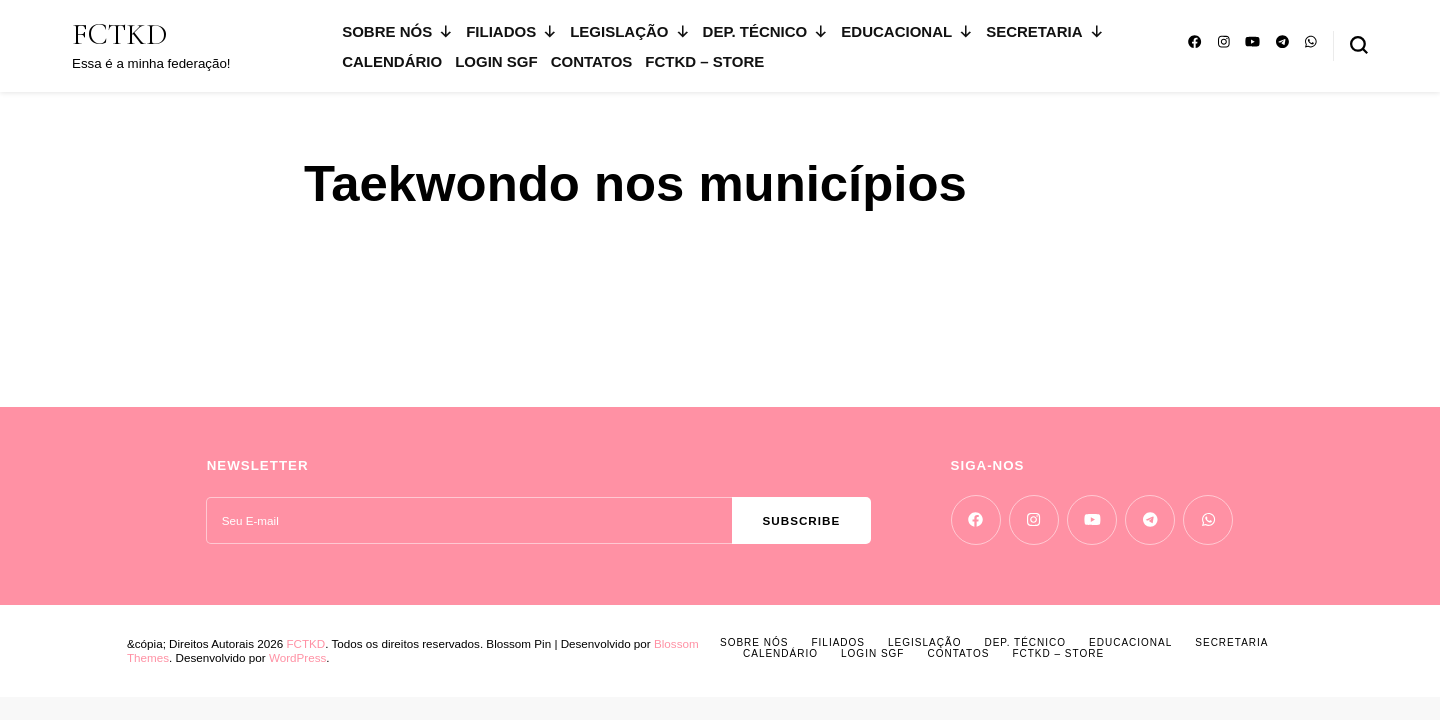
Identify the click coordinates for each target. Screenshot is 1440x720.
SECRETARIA (1044, 31)
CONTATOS (592, 61)
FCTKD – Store (704, 61)
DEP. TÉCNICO (766, 31)
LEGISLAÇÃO (629, 31)
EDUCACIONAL (907, 31)
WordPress (297, 657)
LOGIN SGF (496, 61)
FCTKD (119, 34)
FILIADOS (511, 31)
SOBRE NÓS (397, 31)
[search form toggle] (1359, 45)
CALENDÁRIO (392, 61)
